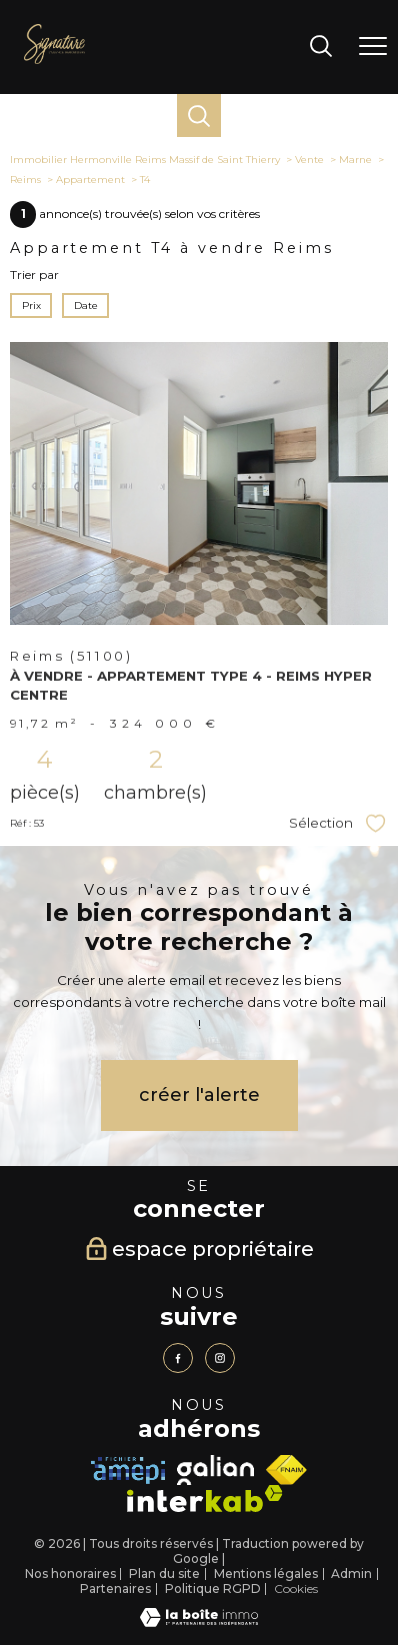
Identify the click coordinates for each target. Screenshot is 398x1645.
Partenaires (115, 1588)
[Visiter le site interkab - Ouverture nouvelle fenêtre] (205, 1498)
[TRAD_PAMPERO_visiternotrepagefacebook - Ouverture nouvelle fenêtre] (178, 1358)
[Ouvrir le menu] (373, 47)
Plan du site (164, 1573)
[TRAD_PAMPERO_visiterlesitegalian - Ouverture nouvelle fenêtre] (215, 1470)
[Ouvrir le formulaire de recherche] (321, 47)
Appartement (90, 179)
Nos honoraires (70, 1573)
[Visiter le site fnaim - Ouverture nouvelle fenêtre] (286, 1470)
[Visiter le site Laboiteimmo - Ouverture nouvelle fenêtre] (199, 1622)
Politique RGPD (213, 1588)
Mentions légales (266, 1573)
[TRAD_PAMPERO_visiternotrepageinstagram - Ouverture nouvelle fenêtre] (220, 1358)
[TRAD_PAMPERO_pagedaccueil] (54, 59)
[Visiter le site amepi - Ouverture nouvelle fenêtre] (128, 1470)
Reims (25, 179)
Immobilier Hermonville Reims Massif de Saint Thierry (145, 159)
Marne (355, 159)
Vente (309, 159)
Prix (31, 305)
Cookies (296, 1589)
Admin (351, 1573)
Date (85, 305)
